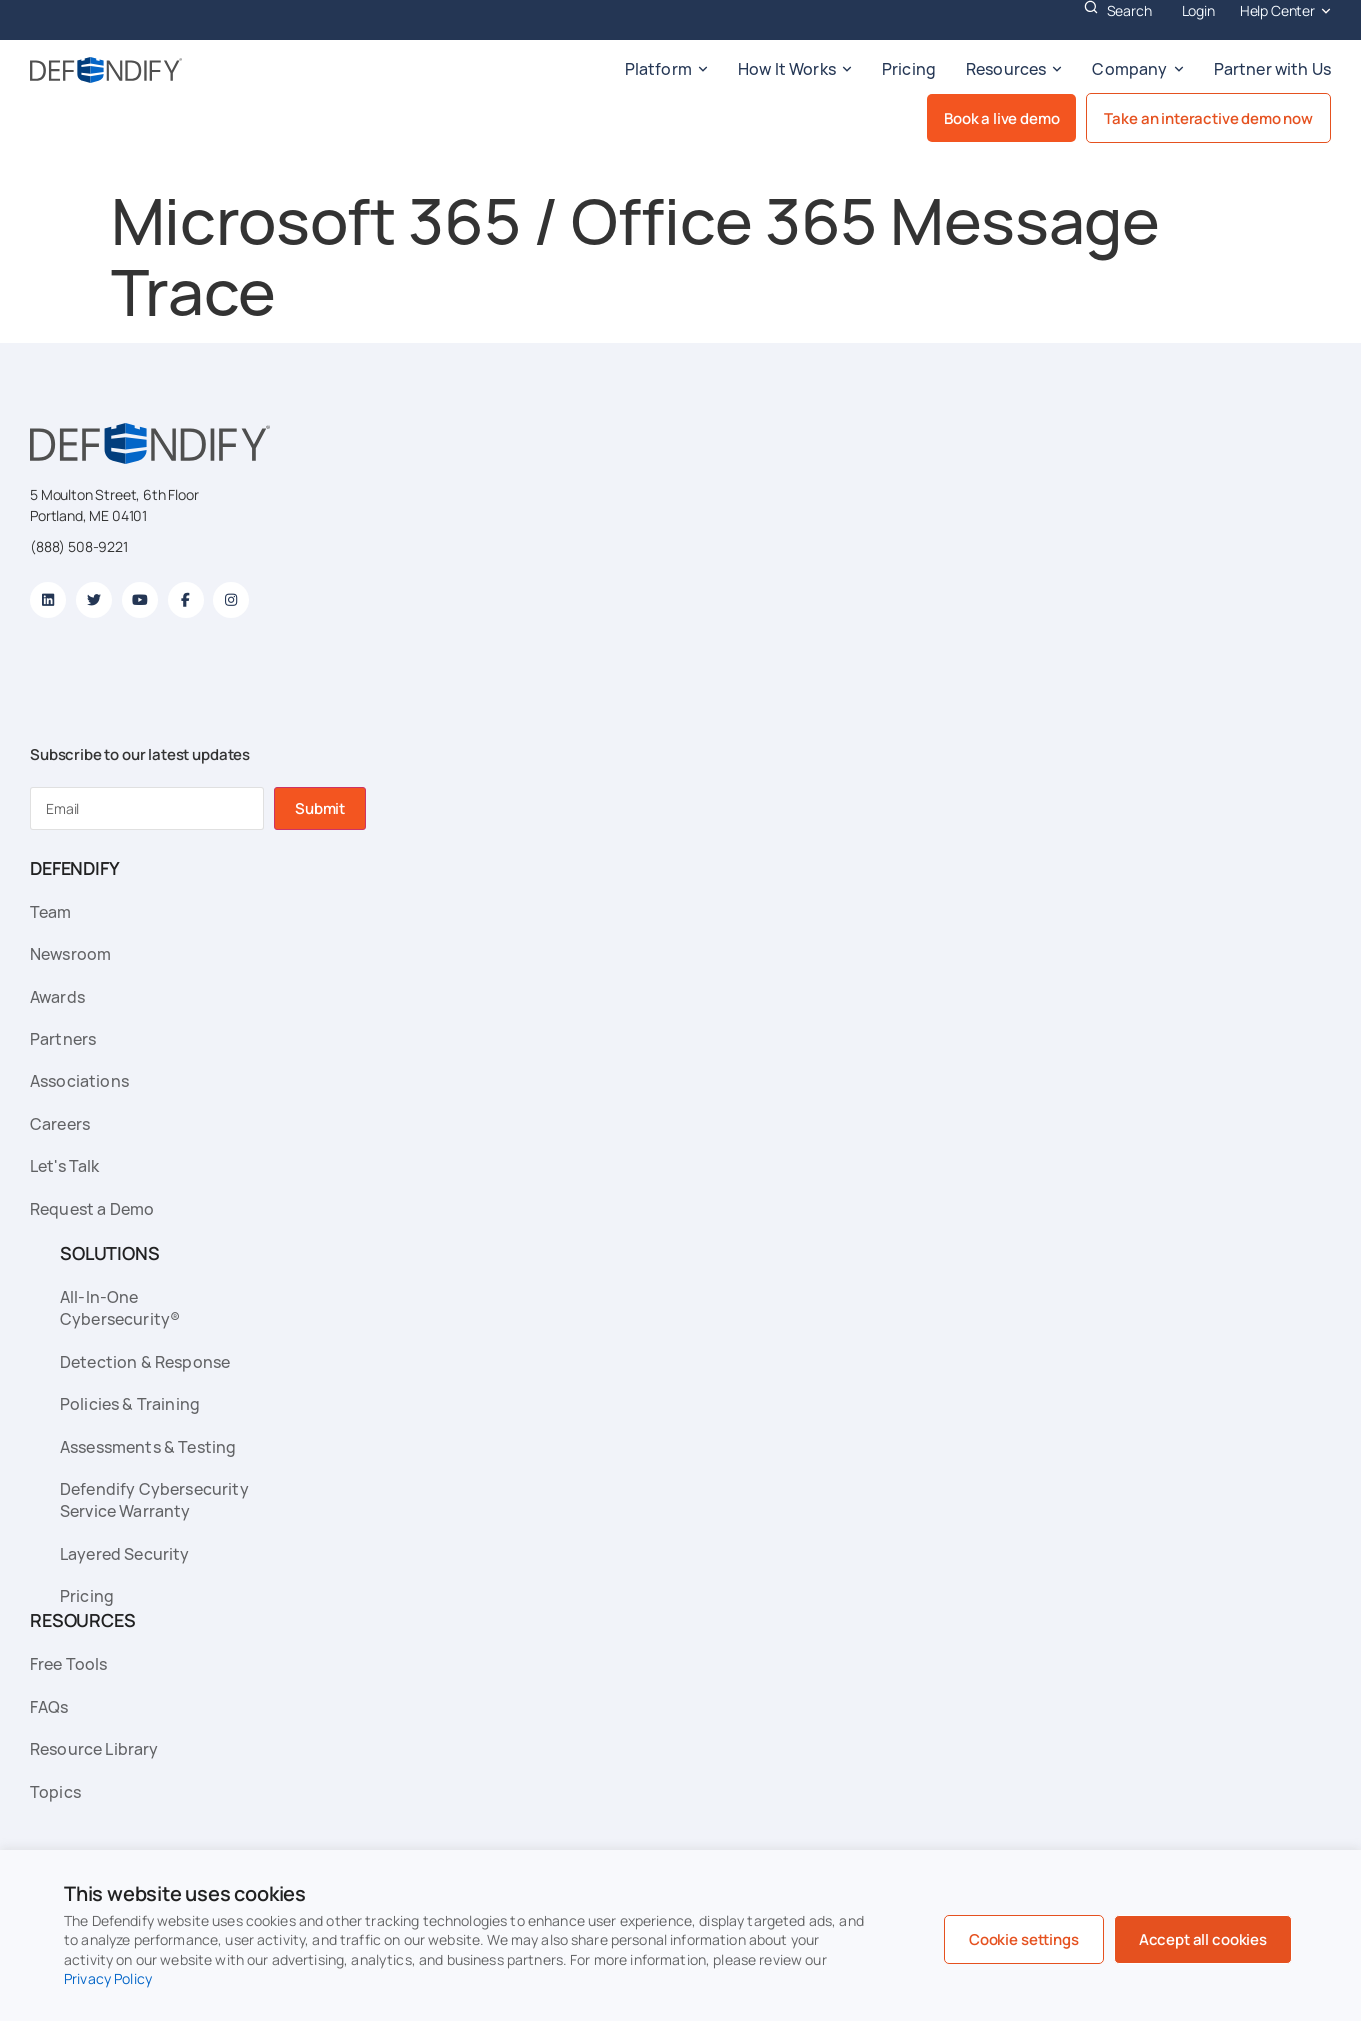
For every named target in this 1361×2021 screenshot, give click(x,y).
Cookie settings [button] (1024, 1939)
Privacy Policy (108, 1978)
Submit (320, 808)
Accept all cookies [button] (1203, 1939)
